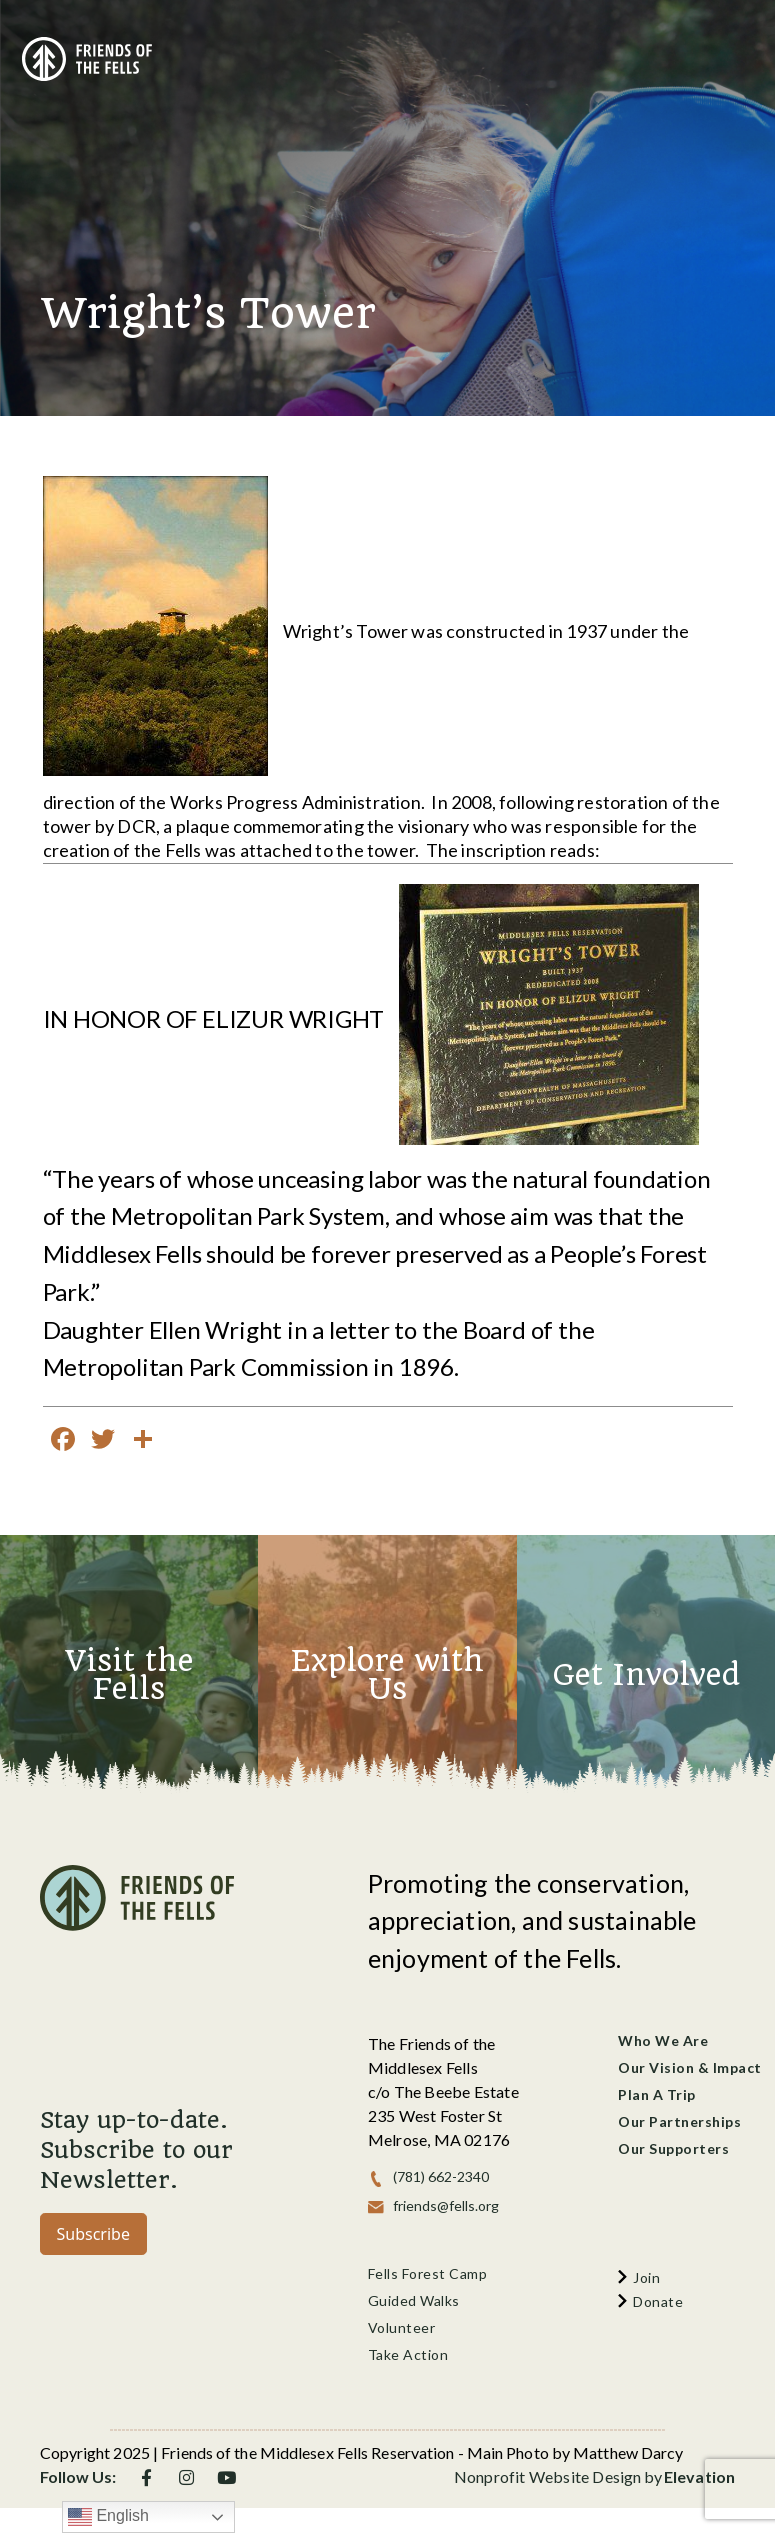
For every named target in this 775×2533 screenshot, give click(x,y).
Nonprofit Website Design (548, 2476)
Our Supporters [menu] (673, 2148)
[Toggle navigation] (726, 51)
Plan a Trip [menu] (657, 2094)
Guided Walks (414, 2300)
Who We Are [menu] (663, 2040)
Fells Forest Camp (428, 2273)
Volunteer (402, 2327)
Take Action (408, 2354)
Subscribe (93, 2234)
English (108, 2517)
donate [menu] (658, 2301)
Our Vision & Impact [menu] (690, 2067)
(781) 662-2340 (441, 2176)
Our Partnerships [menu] (679, 2121)
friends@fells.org (446, 2205)
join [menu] (646, 2277)
